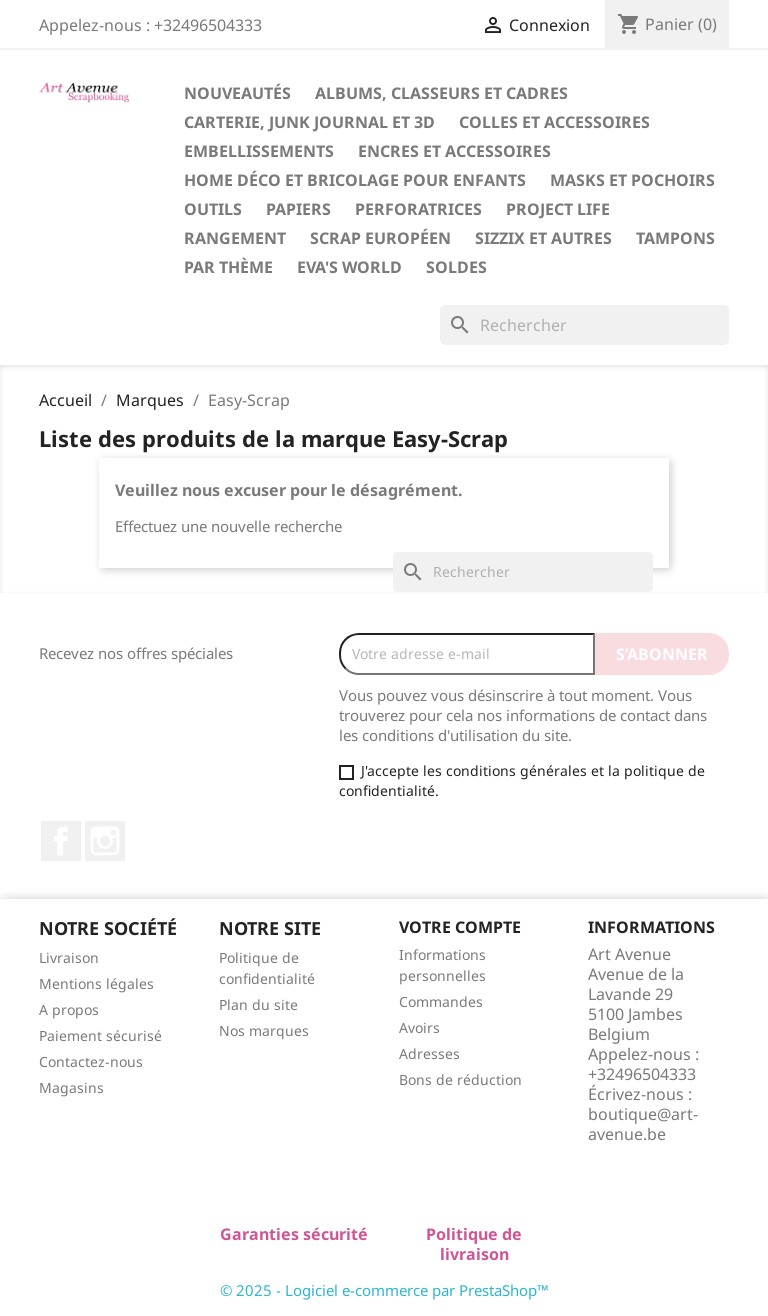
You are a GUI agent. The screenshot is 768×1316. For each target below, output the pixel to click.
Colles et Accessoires (554, 122)
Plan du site (258, 1004)
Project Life (558, 209)
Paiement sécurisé (100, 1035)
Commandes (441, 1001)
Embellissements (259, 151)
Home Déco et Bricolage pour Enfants (355, 180)
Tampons (675, 238)
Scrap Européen (380, 238)
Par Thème (228, 267)
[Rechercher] (584, 325)
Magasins (71, 1087)
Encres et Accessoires (454, 151)
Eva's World (349, 267)
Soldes (456, 267)
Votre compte (460, 927)
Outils (213, 209)
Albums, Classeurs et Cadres (441, 93)
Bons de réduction (460, 1079)
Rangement (235, 238)
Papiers (298, 209)
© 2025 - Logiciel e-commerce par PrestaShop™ (384, 1290)
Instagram (105, 841)
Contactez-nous (91, 1061)
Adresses (429, 1053)
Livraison (69, 957)
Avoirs (419, 1027)
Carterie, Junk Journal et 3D (309, 122)
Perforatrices (418, 209)
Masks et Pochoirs (632, 180)
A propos (69, 1009)
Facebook (61, 841)
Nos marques (264, 1030)
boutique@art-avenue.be (643, 1124)
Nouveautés (237, 93)
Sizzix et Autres (543, 238)
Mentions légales (96, 983)
